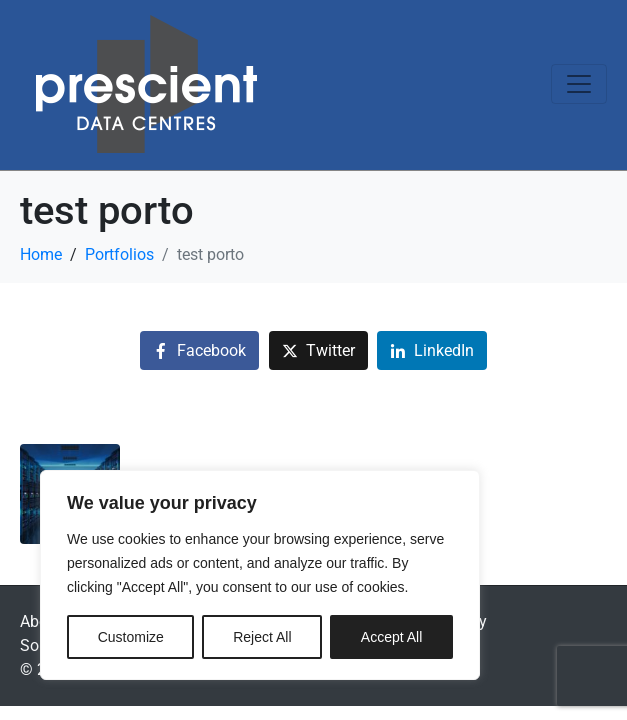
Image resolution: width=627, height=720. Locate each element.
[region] (260, 575)
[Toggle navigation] (579, 84)
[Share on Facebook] (199, 350)
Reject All (262, 637)
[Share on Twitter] (318, 350)
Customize (131, 637)
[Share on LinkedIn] (432, 350)
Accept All (391, 637)
